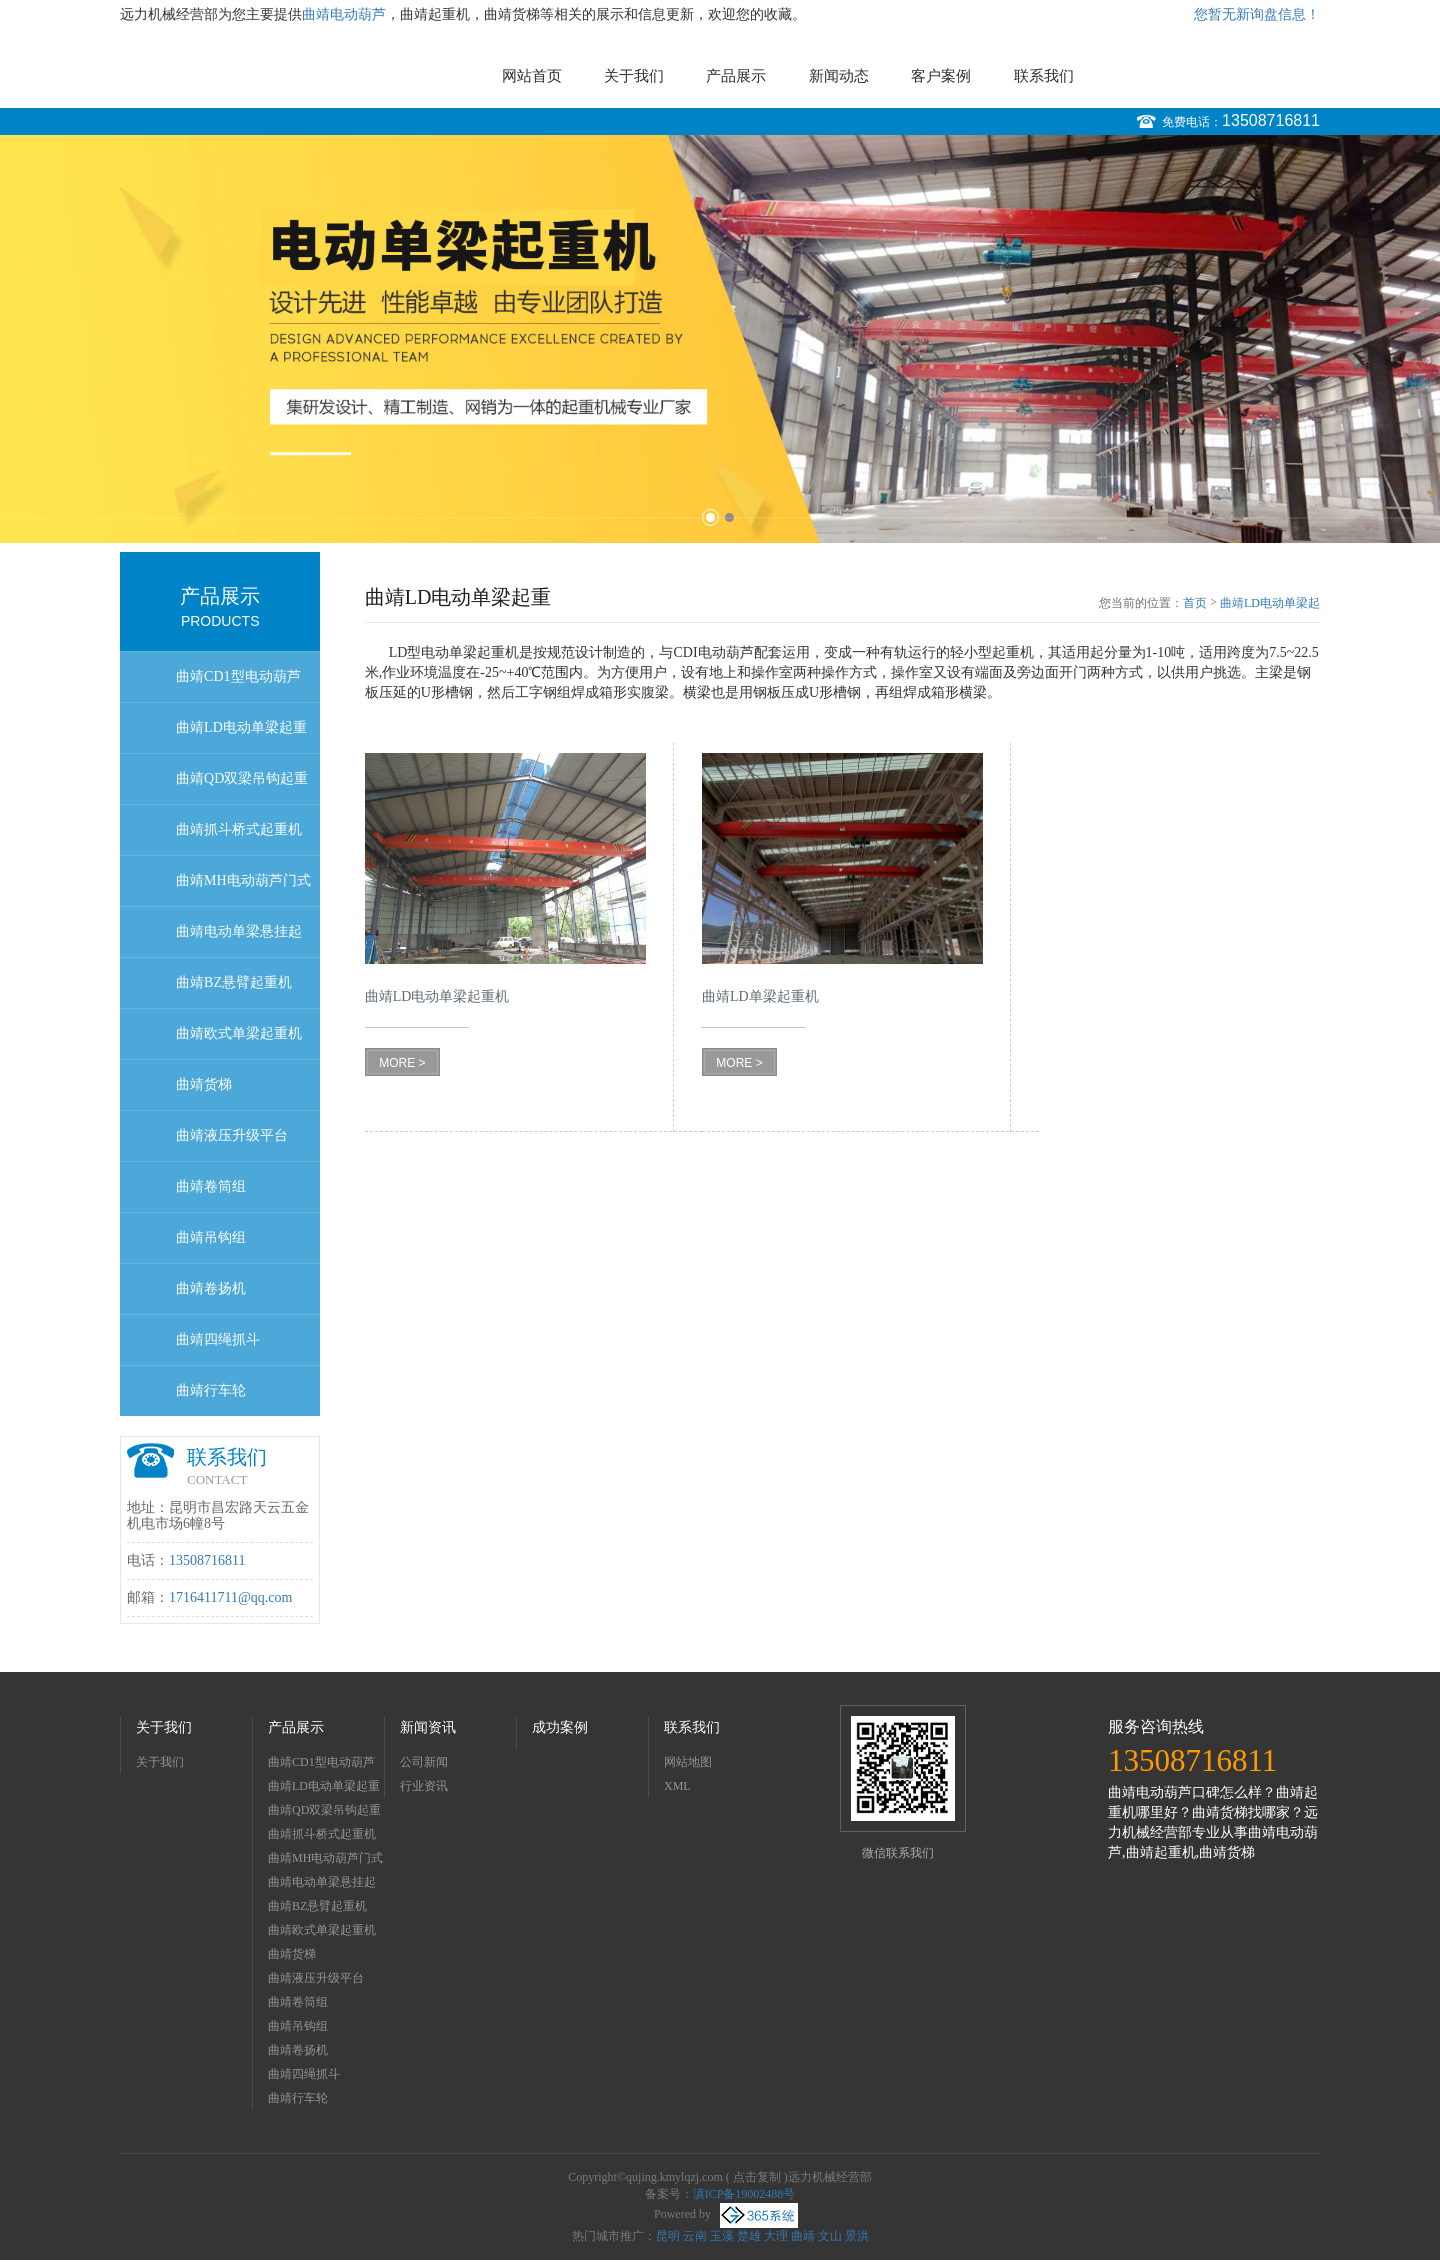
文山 (830, 2236)
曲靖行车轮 (211, 1390)
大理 (776, 2236)
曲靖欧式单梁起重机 (239, 1033)
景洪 (857, 2236)
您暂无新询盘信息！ (1257, 14)
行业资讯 (424, 1786)
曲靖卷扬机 (211, 1288)
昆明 (668, 2236)
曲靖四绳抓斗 (218, 1339)
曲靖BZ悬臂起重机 (234, 982)
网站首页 (532, 76)
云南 (695, 2236)
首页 (1195, 603)
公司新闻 (424, 1762)
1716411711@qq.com (230, 1597)
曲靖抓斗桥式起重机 (239, 829)
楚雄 (749, 2236)
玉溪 (722, 2236)
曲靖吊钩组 (211, 1237)
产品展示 (736, 76)
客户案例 (941, 76)
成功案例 (560, 1727)
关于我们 (634, 76)
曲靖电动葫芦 (344, 14)
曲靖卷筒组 (211, 1186)
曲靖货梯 (204, 1084)
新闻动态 (839, 76)
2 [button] (729, 517)
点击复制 (757, 2177)
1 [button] (710, 517)
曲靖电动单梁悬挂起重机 (239, 940)
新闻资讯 (428, 1727)
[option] (720, 339)
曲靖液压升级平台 (232, 1135)
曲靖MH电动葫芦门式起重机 (243, 889)
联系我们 (1044, 76)
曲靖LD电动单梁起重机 (241, 736)
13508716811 (1271, 120)
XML (677, 1786)
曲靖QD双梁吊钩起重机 (242, 787)
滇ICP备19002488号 (744, 2194)
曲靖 (803, 2236)
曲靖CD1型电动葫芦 (238, 676)
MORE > (402, 1063)
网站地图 (688, 1762)
